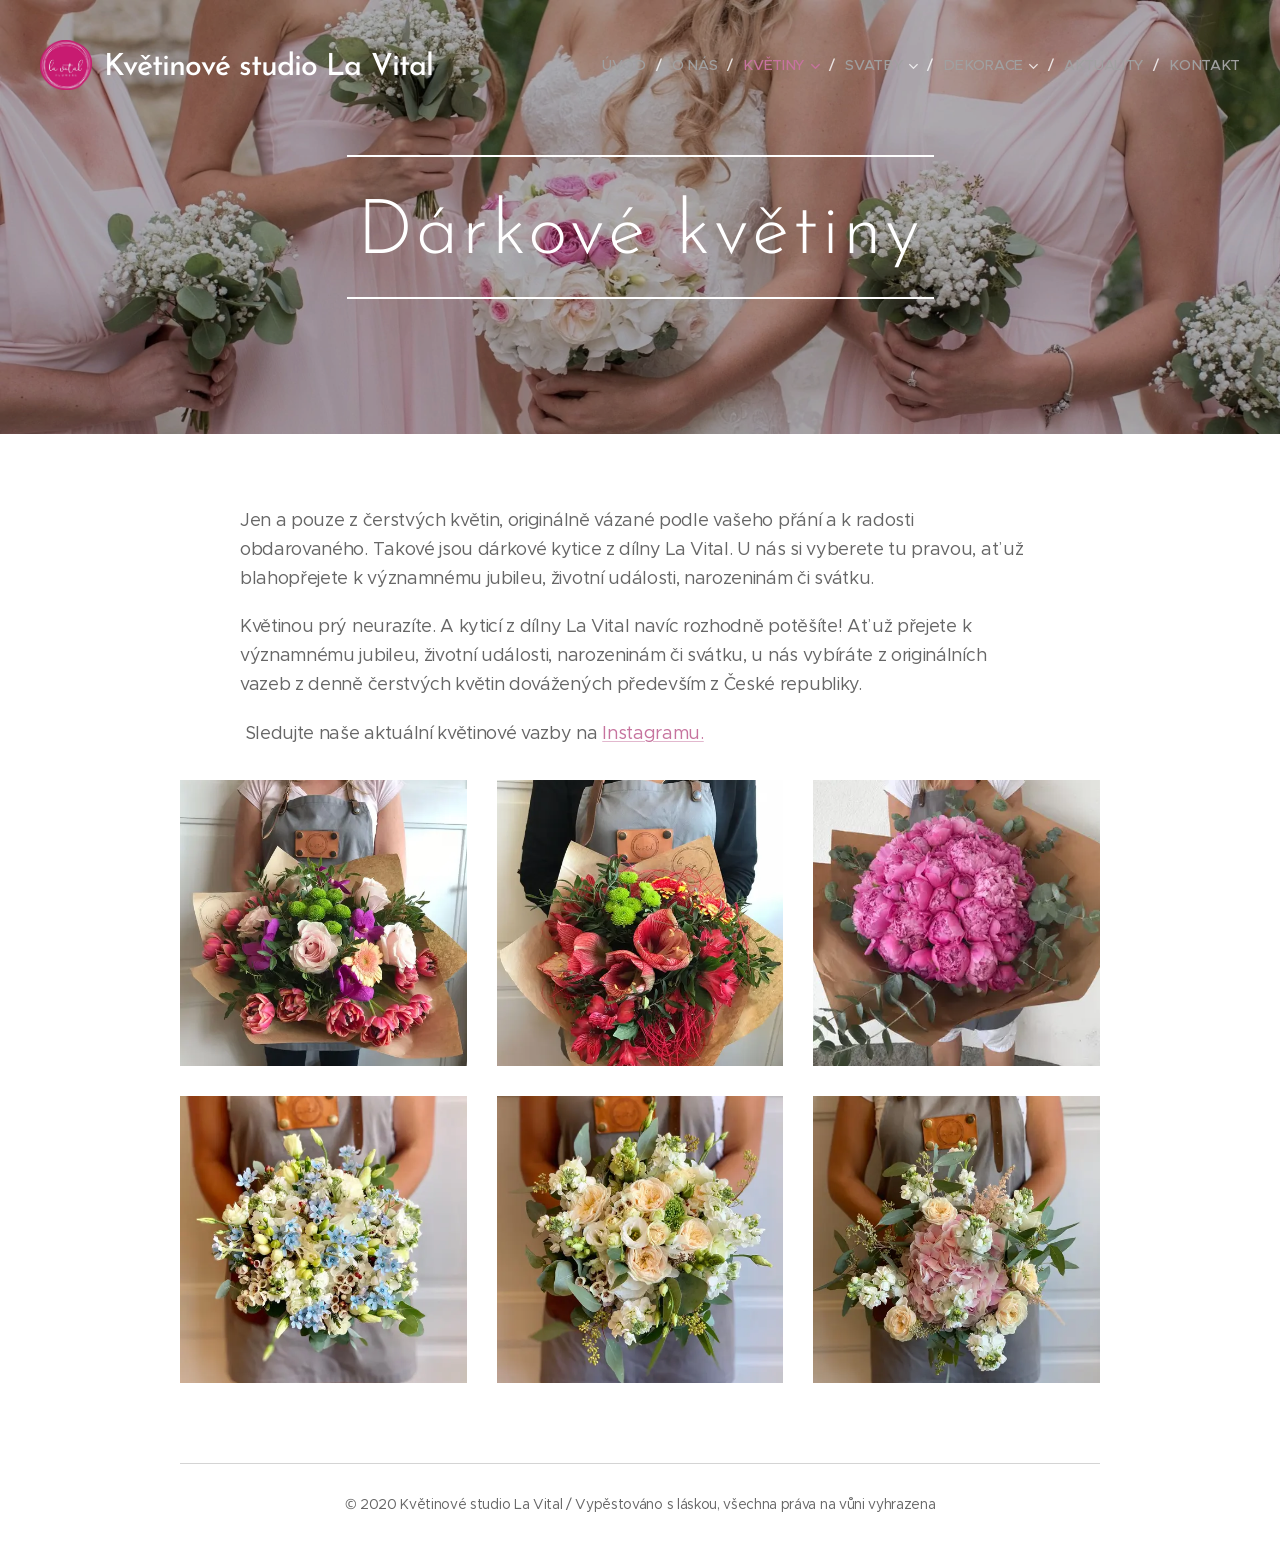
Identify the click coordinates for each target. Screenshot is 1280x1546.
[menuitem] (632, 65)
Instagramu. (652, 733)
